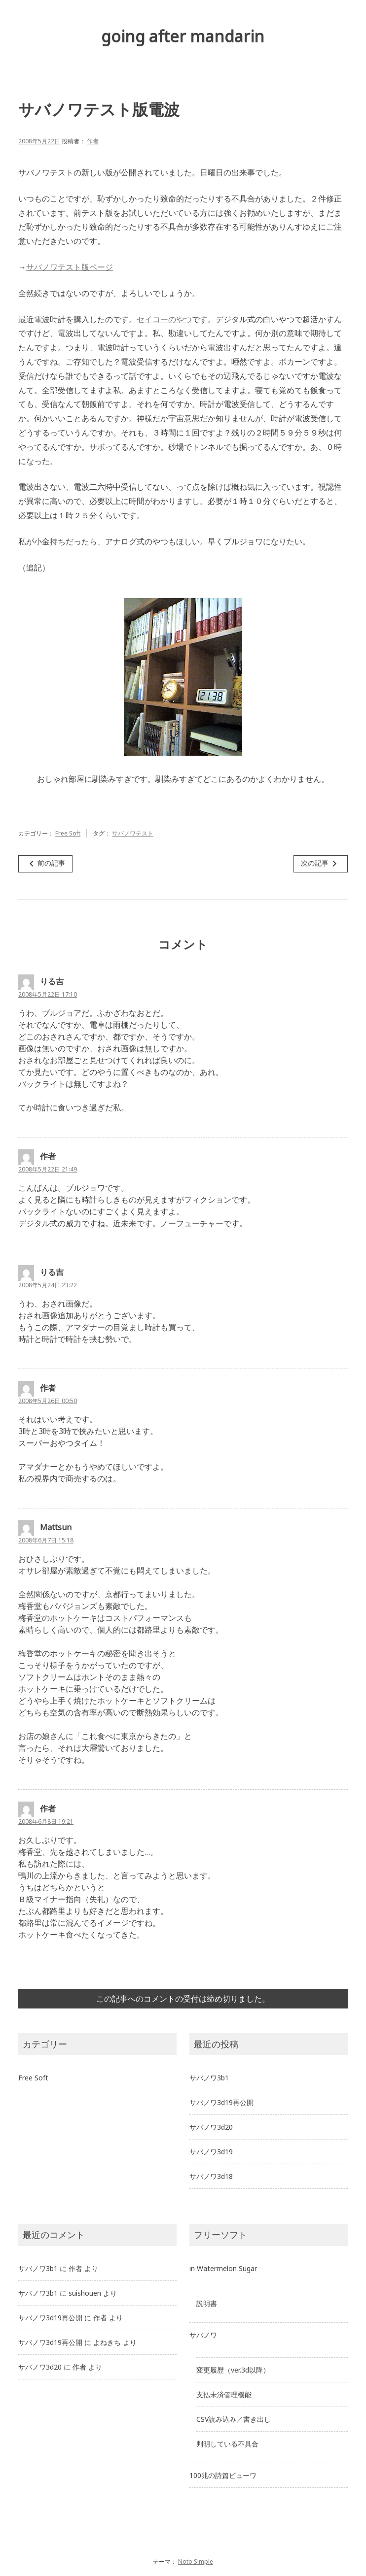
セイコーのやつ (164, 319)
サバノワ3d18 (211, 2176)
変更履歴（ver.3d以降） (233, 2370)
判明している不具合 (227, 2443)
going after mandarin (182, 36)
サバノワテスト (132, 833)
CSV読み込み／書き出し (233, 2419)
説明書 (206, 2303)
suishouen (85, 2293)
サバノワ (203, 2335)
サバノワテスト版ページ (69, 267)
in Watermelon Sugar (223, 2268)
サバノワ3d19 (211, 2151)
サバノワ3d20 (211, 2127)
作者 (93, 141)
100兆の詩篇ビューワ (222, 2475)
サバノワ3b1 (209, 2077)
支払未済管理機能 (224, 2394)
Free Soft (67, 833)
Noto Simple (195, 2561)
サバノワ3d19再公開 (221, 2102)
